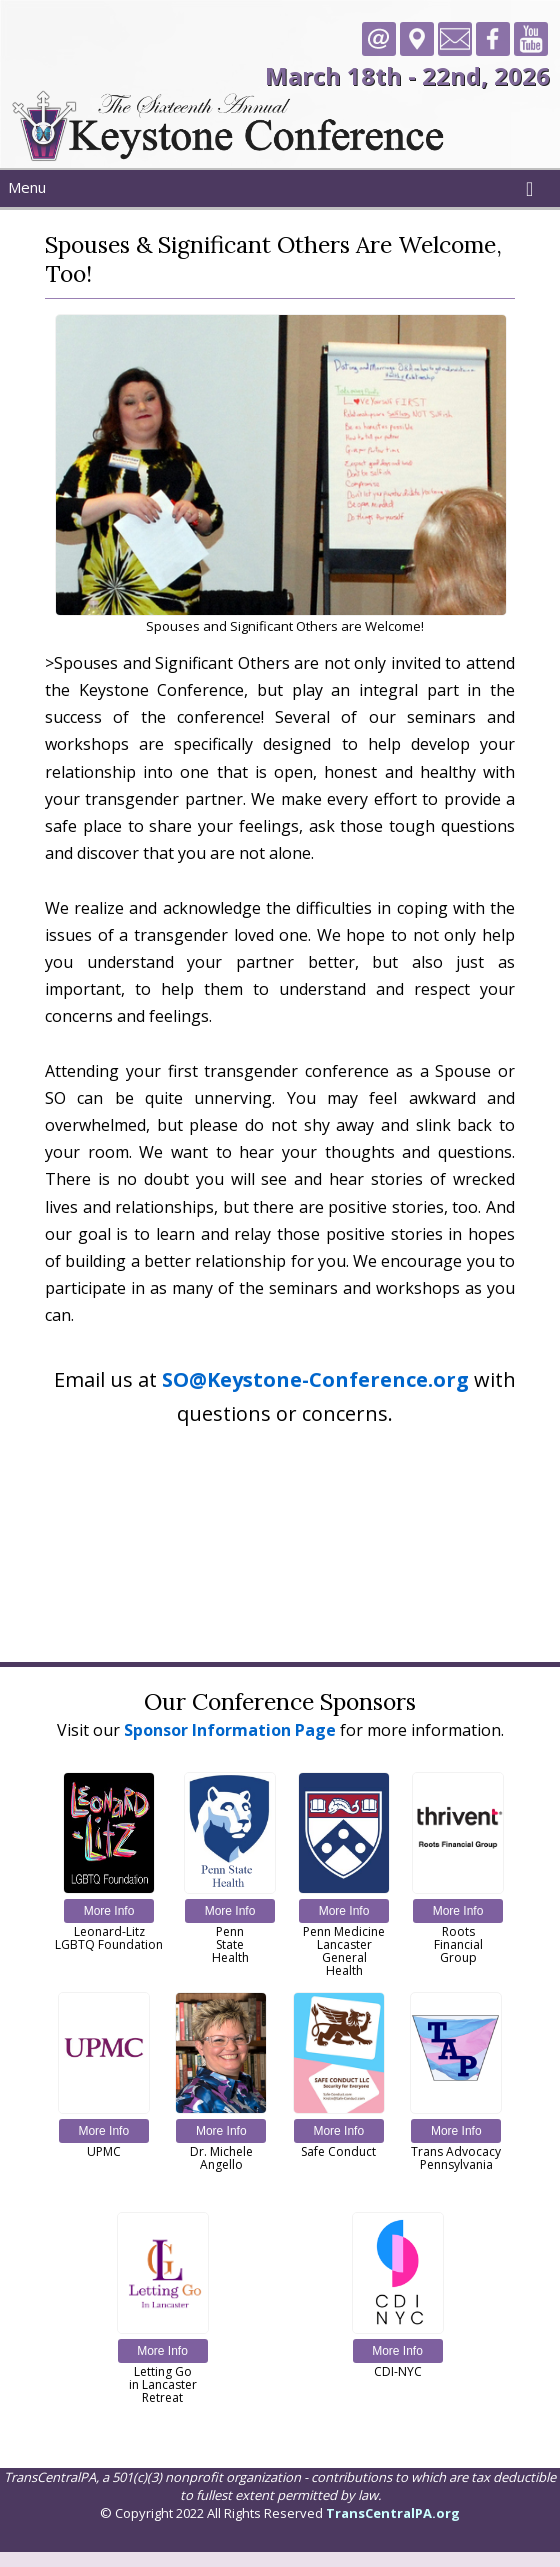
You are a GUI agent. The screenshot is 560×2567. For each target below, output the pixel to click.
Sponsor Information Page (230, 1730)
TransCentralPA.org (393, 2513)
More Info (109, 1911)
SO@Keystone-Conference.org (315, 1379)
